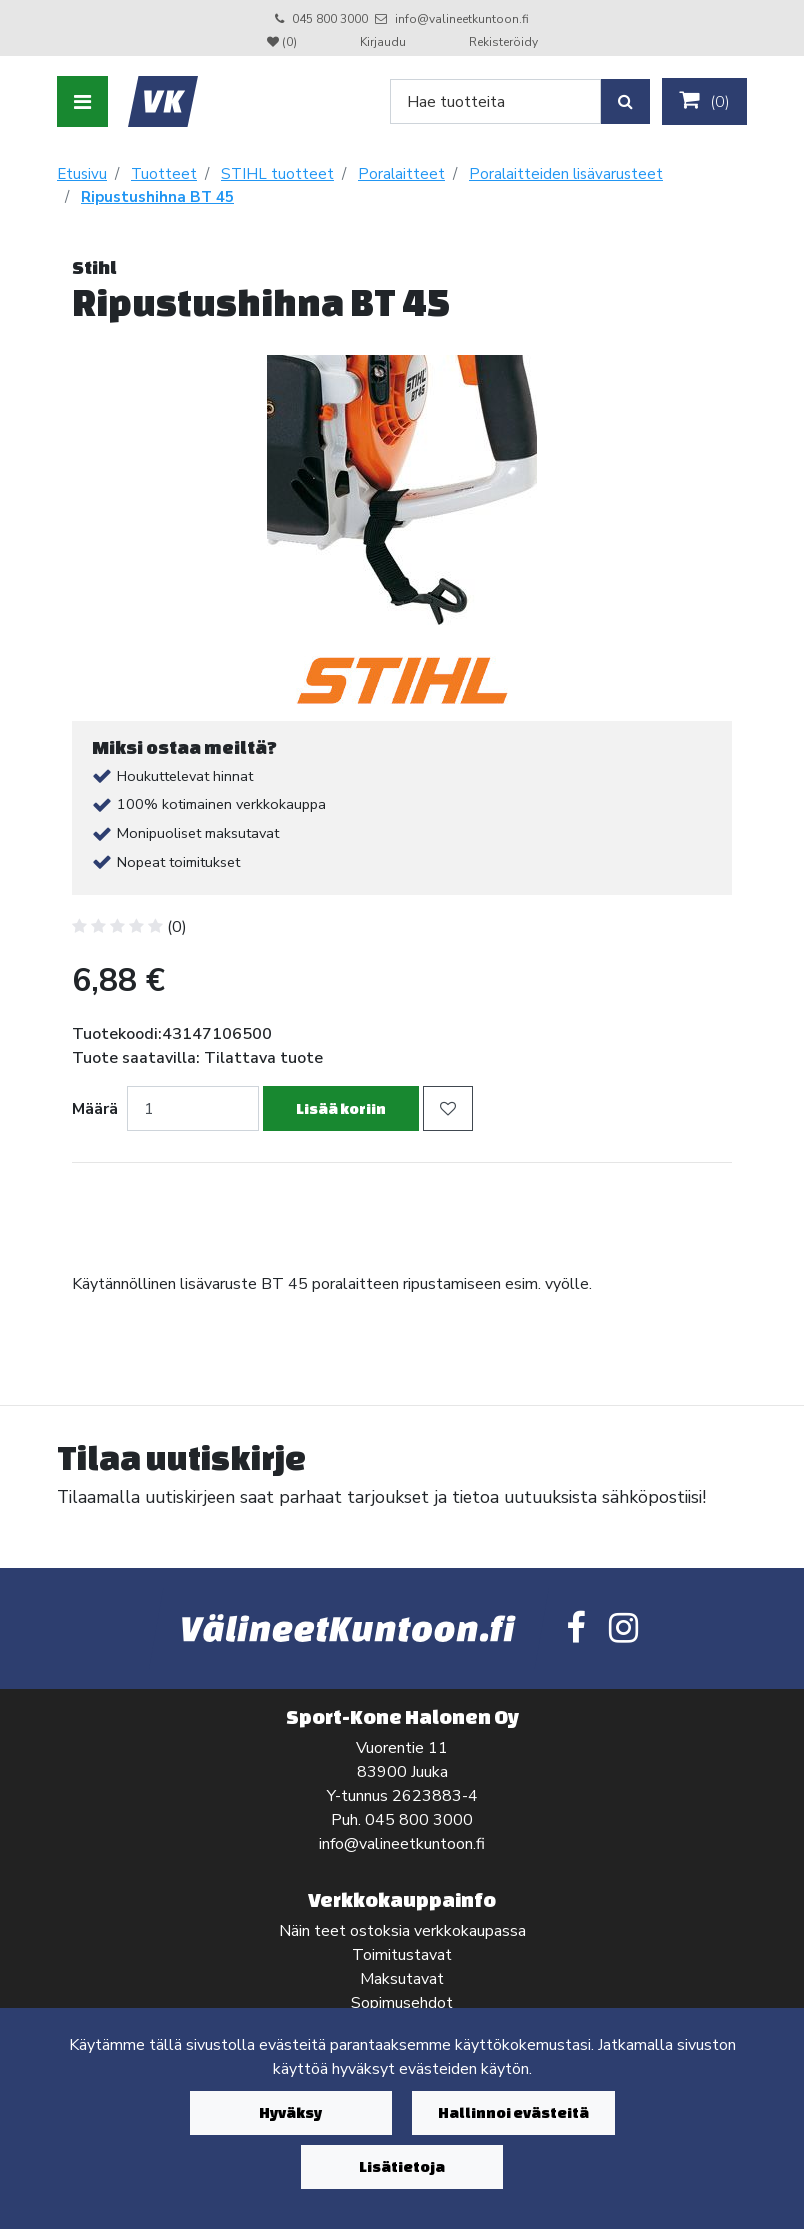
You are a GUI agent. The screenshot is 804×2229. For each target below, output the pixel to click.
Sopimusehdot (402, 2003)
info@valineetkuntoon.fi (462, 19)
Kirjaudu (384, 42)
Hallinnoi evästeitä (513, 2112)
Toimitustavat (402, 1955)
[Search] (495, 101)
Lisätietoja (402, 2166)
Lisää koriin (341, 1108)
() (704, 101)
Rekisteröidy (503, 42)
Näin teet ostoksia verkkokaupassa (402, 1931)
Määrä (95, 1109)
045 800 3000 (330, 19)
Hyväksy (290, 2112)
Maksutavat (402, 1979)
